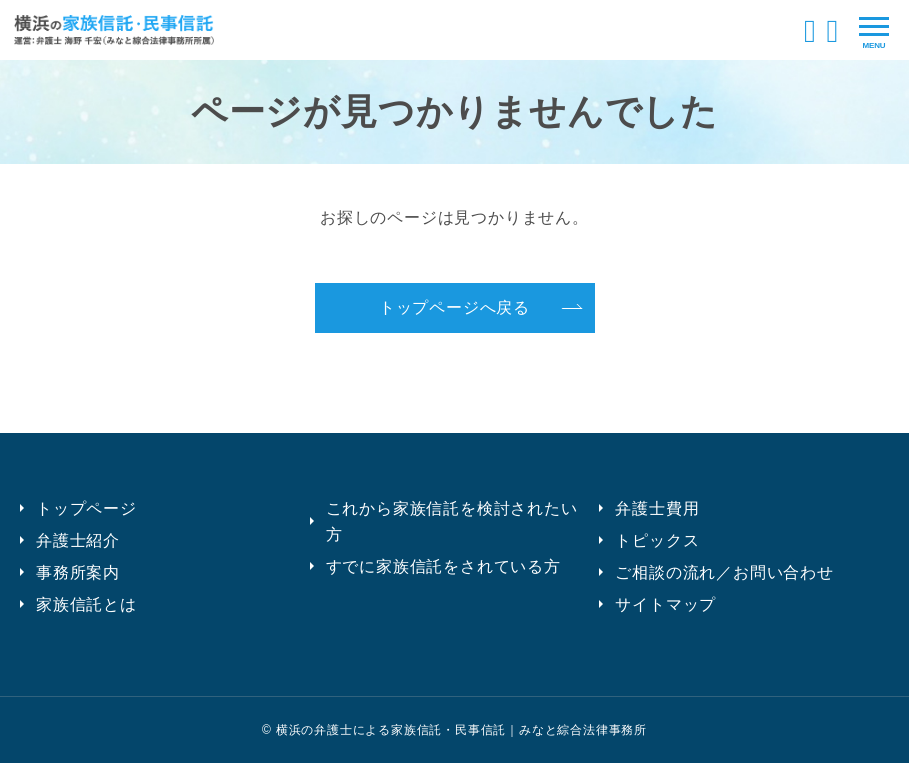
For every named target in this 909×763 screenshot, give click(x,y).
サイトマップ (665, 604)
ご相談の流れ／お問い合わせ (724, 572)
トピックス (657, 540)
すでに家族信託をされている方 (443, 566)
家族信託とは (86, 604)
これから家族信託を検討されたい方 (452, 521)
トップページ (86, 508)
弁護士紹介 (78, 540)
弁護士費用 (657, 508)
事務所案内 (78, 572)
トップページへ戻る (454, 307)
